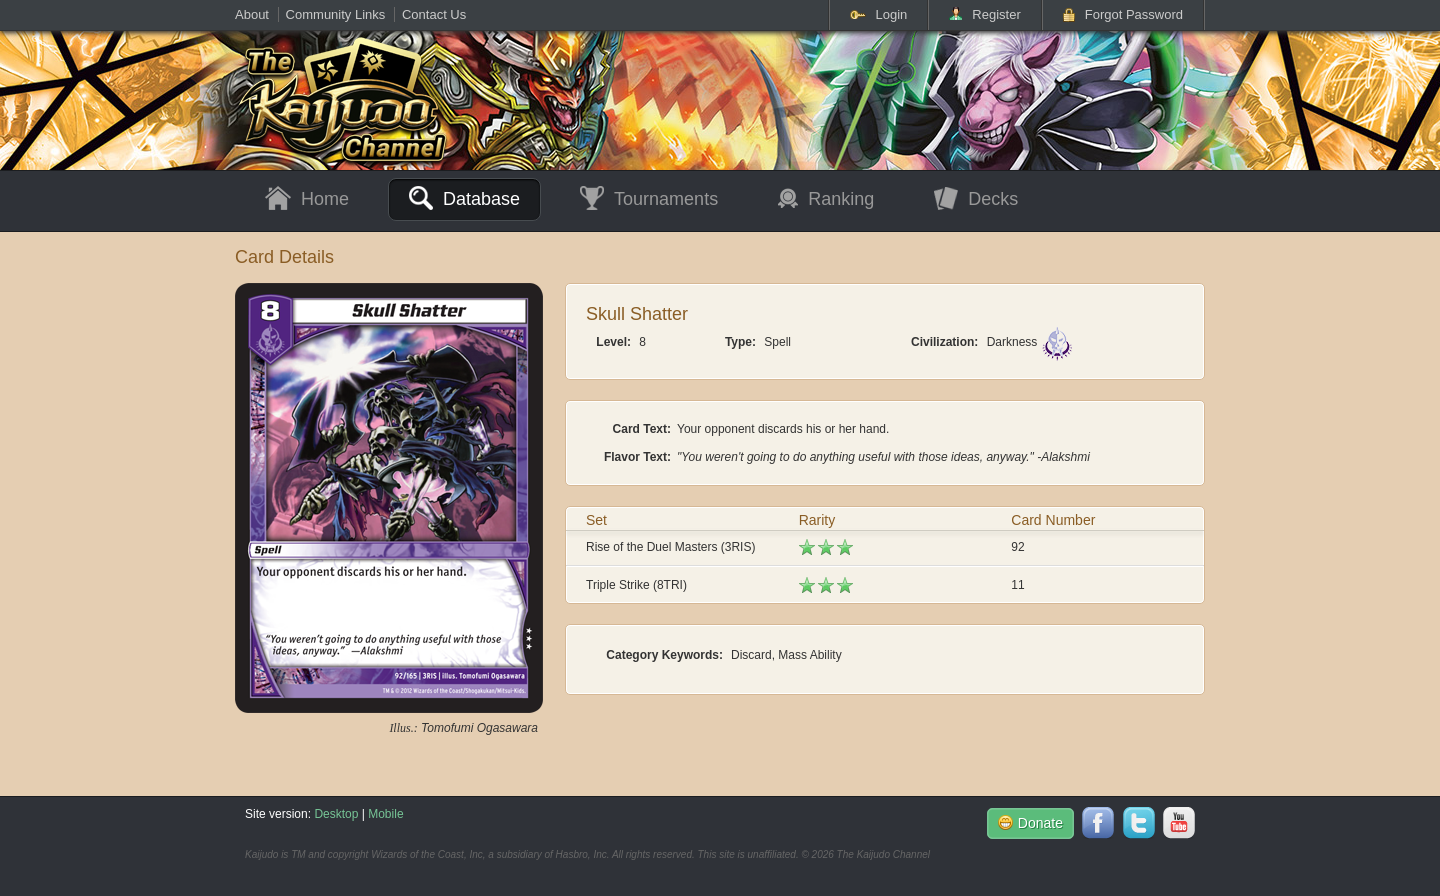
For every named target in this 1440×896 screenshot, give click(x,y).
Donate (1030, 823)
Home (307, 199)
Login (879, 14)
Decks (976, 199)
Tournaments (649, 199)
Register (984, 14)
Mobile (385, 814)
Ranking (826, 199)
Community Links (336, 14)
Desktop (336, 814)
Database (464, 198)
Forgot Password (1123, 14)
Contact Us (434, 14)
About (252, 14)
